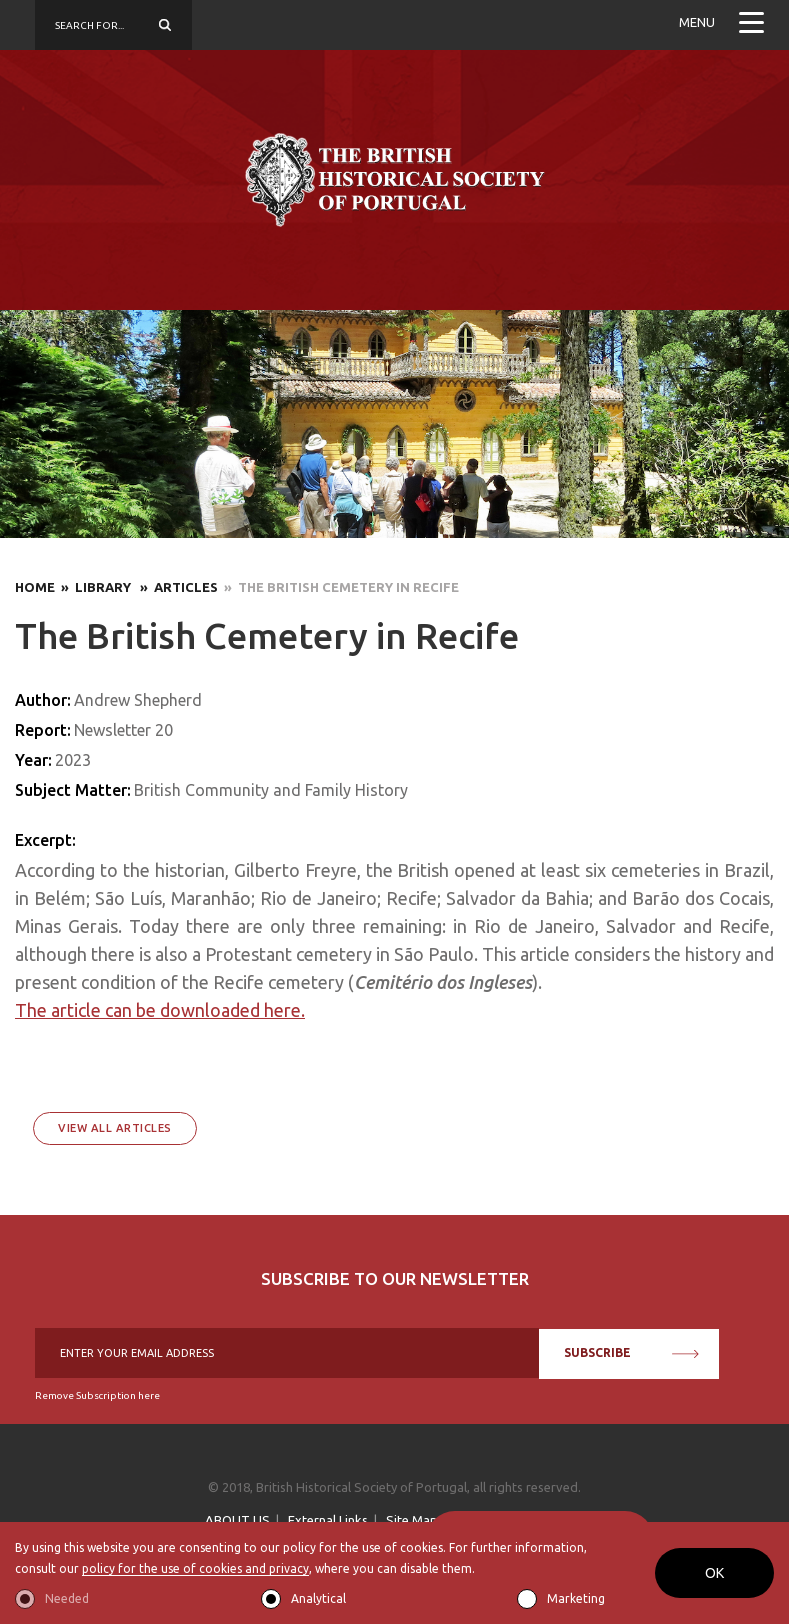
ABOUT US (237, 1520)
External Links (328, 1520)
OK (714, 1573)
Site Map (412, 1520)
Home (35, 587)
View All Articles (115, 1128)
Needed (67, 1598)
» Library (94, 587)
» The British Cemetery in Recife (338, 587)
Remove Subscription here (97, 1395)
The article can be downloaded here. (160, 1010)
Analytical (318, 1598)
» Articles (176, 587)
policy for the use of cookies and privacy (195, 1568)
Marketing (576, 1598)
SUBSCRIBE (631, 1352)
